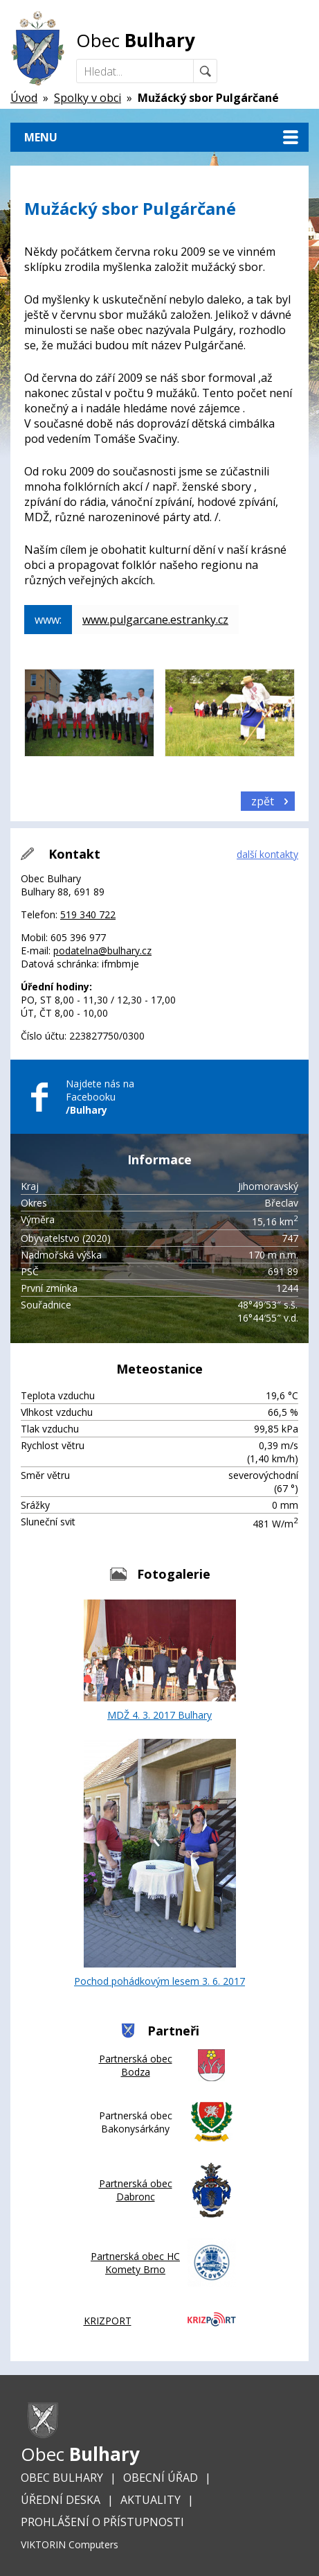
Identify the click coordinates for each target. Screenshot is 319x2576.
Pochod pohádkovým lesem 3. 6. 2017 (159, 1863)
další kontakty (267, 854)
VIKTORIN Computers (69, 2544)
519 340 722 (88, 914)
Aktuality (150, 2499)
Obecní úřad (160, 2477)
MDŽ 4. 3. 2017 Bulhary (160, 1660)
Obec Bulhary (62, 2477)
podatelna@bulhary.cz (102, 950)
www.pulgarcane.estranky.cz (155, 619)
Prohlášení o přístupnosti (102, 2522)
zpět (262, 801)
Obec (135, 40)
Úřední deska (60, 2499)
